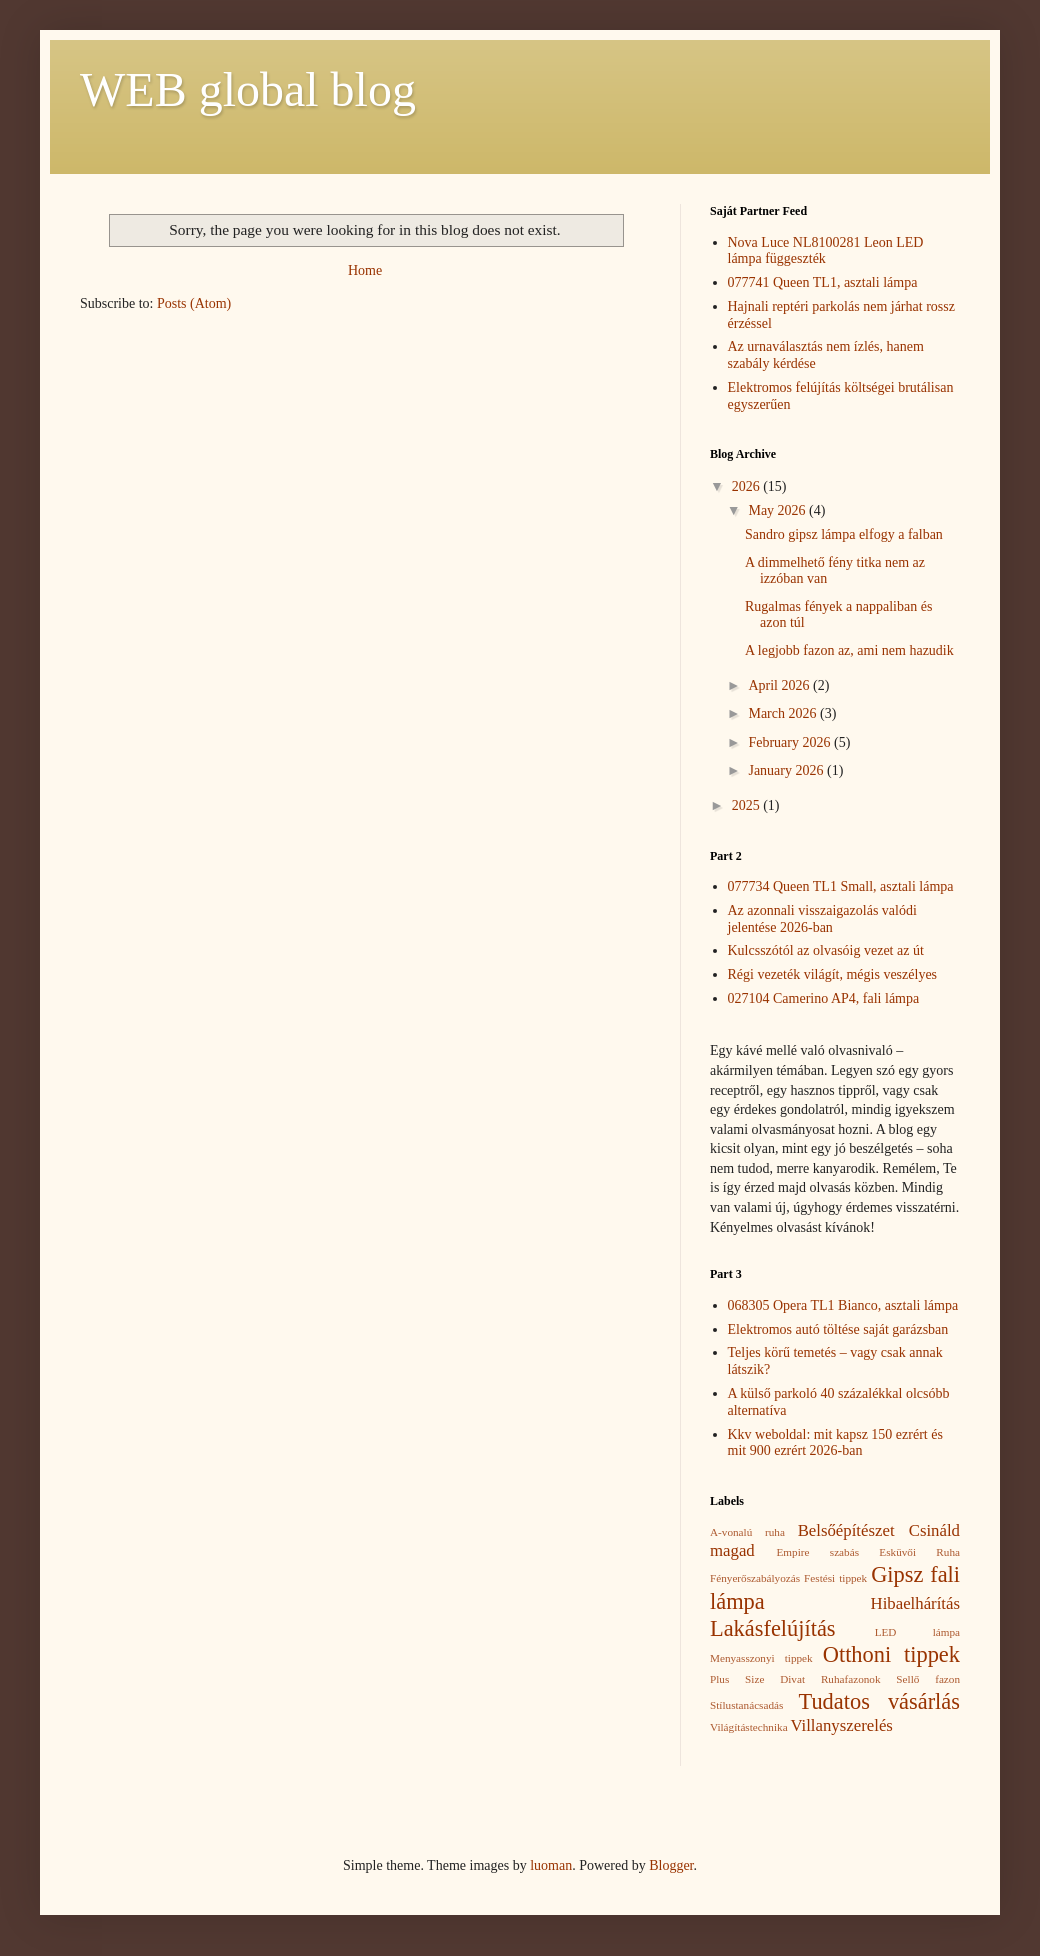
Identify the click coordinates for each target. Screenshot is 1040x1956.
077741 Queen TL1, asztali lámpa (823, 282)
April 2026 (780, 685)
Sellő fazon (928, 1679)
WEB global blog (248, 89)
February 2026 (791, 742)
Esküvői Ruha (919, 1552)
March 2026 (784, 713)
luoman (551, 1865)
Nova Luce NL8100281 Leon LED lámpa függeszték (826, 251)
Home (365, 270)
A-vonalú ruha (747, 1532)
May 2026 (778, 510)
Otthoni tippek (891, 1654)
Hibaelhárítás (915, 1603)
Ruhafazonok (851, 1679)
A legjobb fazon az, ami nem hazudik (849, 650)
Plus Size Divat (757, 1679)
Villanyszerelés (841, 1725)
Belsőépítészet (846, 1530)
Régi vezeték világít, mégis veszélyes (833, 974)
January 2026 (787, 770)
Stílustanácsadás (746, 1705)
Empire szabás (818, 1552)
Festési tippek (835, 1578)
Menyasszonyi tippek (761, 1658)
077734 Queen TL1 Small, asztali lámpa (841, 886)
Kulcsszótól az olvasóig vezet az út (826, 950)
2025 (748, 805)
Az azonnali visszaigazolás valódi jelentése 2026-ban (822, 919)
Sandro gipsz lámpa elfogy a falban (844, 534)
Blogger (671, 1865)
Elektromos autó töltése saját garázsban (838, 1329)
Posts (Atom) (194, 303)
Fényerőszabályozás (755, 1578)
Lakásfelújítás (773, 1628)
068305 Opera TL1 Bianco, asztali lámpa (843, 1305)
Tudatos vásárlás (879, 1701)
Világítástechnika (749, 1727)
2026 (748, 486)
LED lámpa (917, 1632)
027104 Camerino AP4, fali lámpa (824, 998)
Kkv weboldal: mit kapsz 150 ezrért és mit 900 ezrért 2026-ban (835, 1443)
